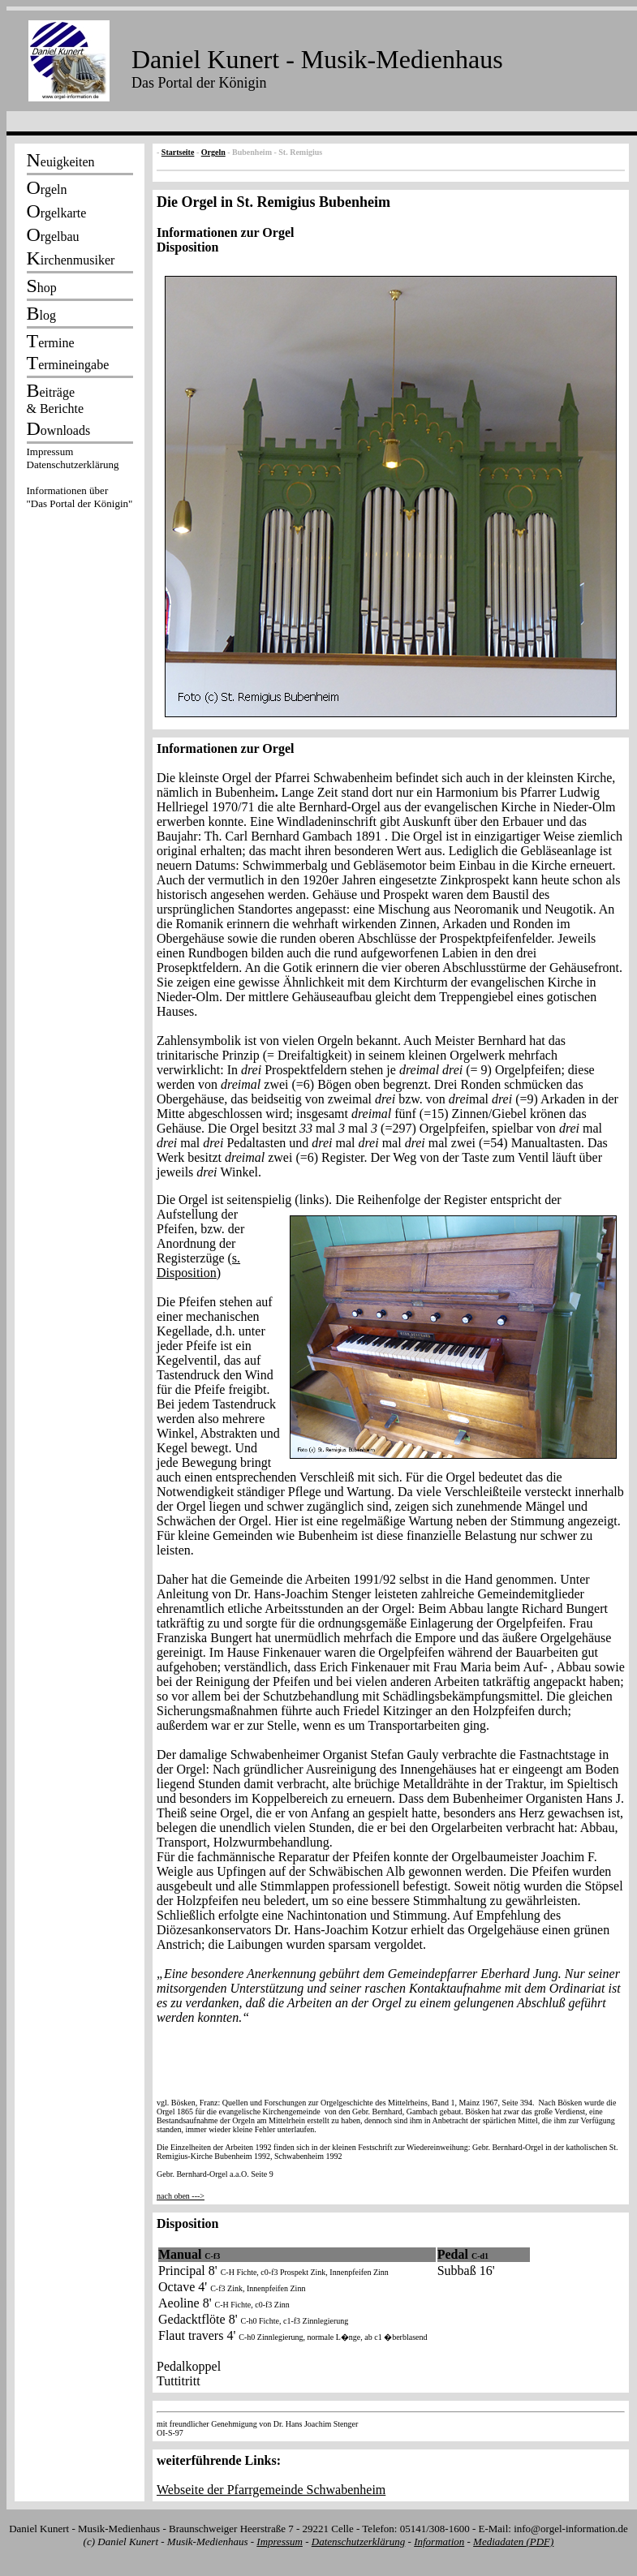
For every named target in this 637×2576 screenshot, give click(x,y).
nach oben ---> (180, 2195)
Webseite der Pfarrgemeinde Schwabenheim (271, 2489)
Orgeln (213, 152)
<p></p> (79, 480)
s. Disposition (198, 1265)
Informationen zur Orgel (225, 232)
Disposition (187, 247)
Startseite (178, 152)
